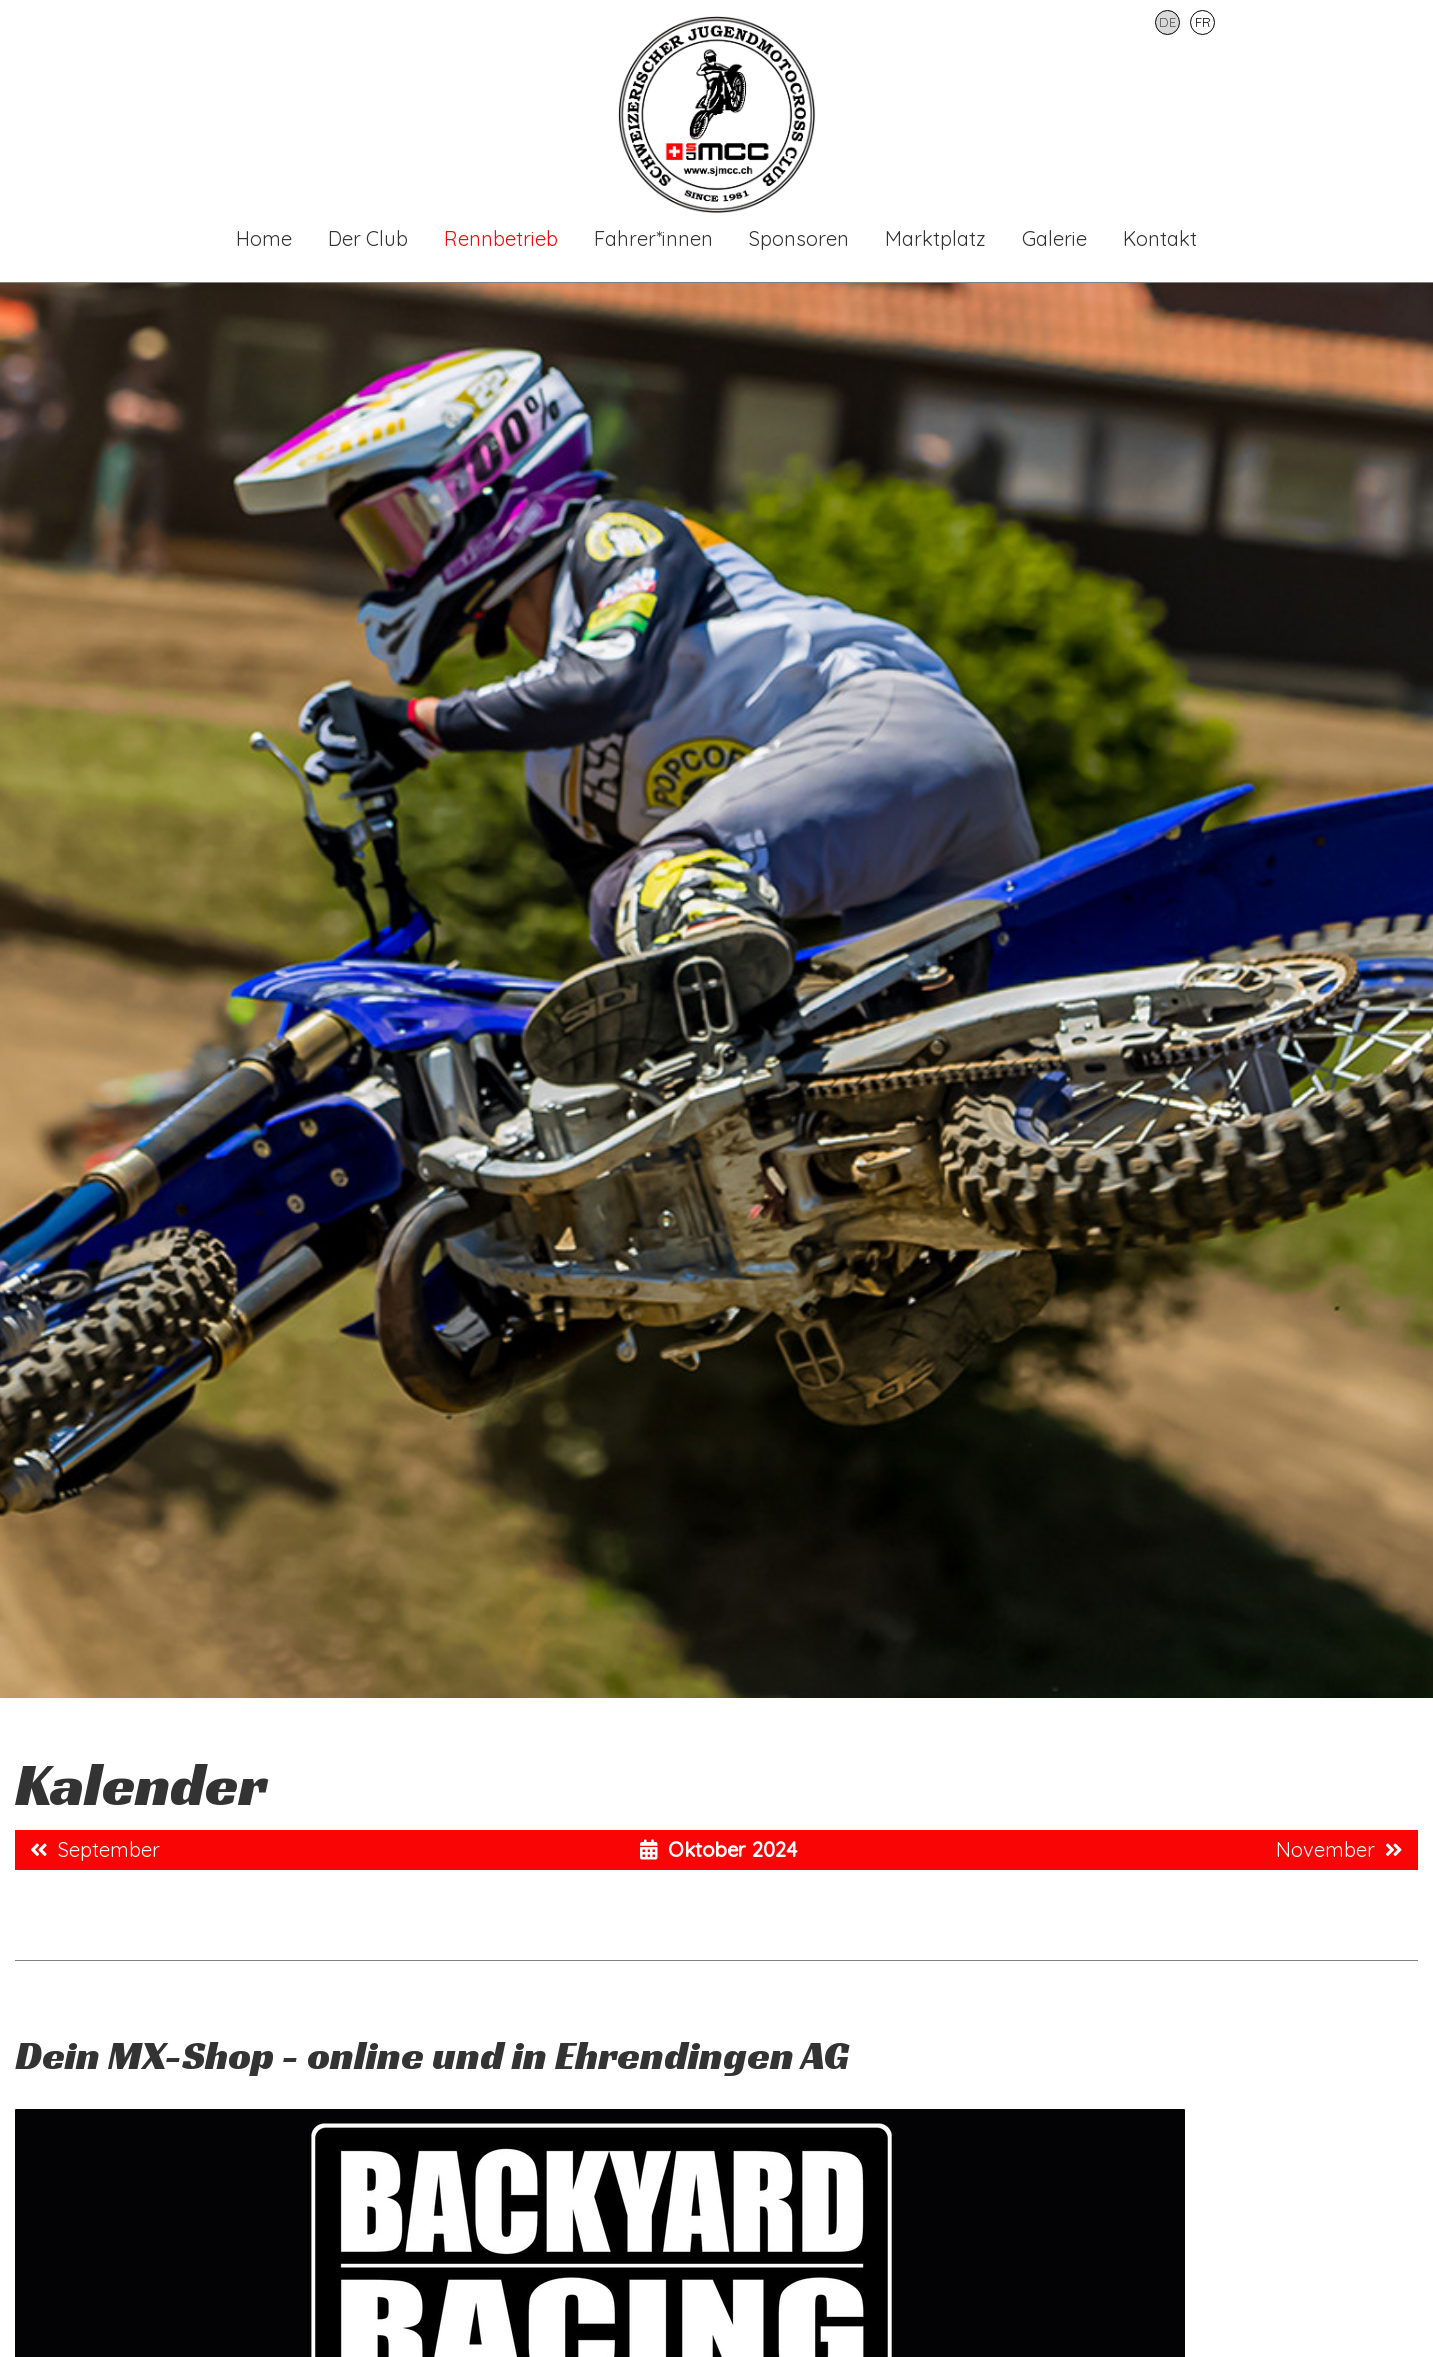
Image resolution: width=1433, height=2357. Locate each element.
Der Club (368, 238)
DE (1167, 22)
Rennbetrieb (501, 238)
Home (264, 238)
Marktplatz (935, 238)
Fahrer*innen (653, 238)
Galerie (1054, 238)
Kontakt (1160, 238)
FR (1203, 22)
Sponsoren (799, 238)
